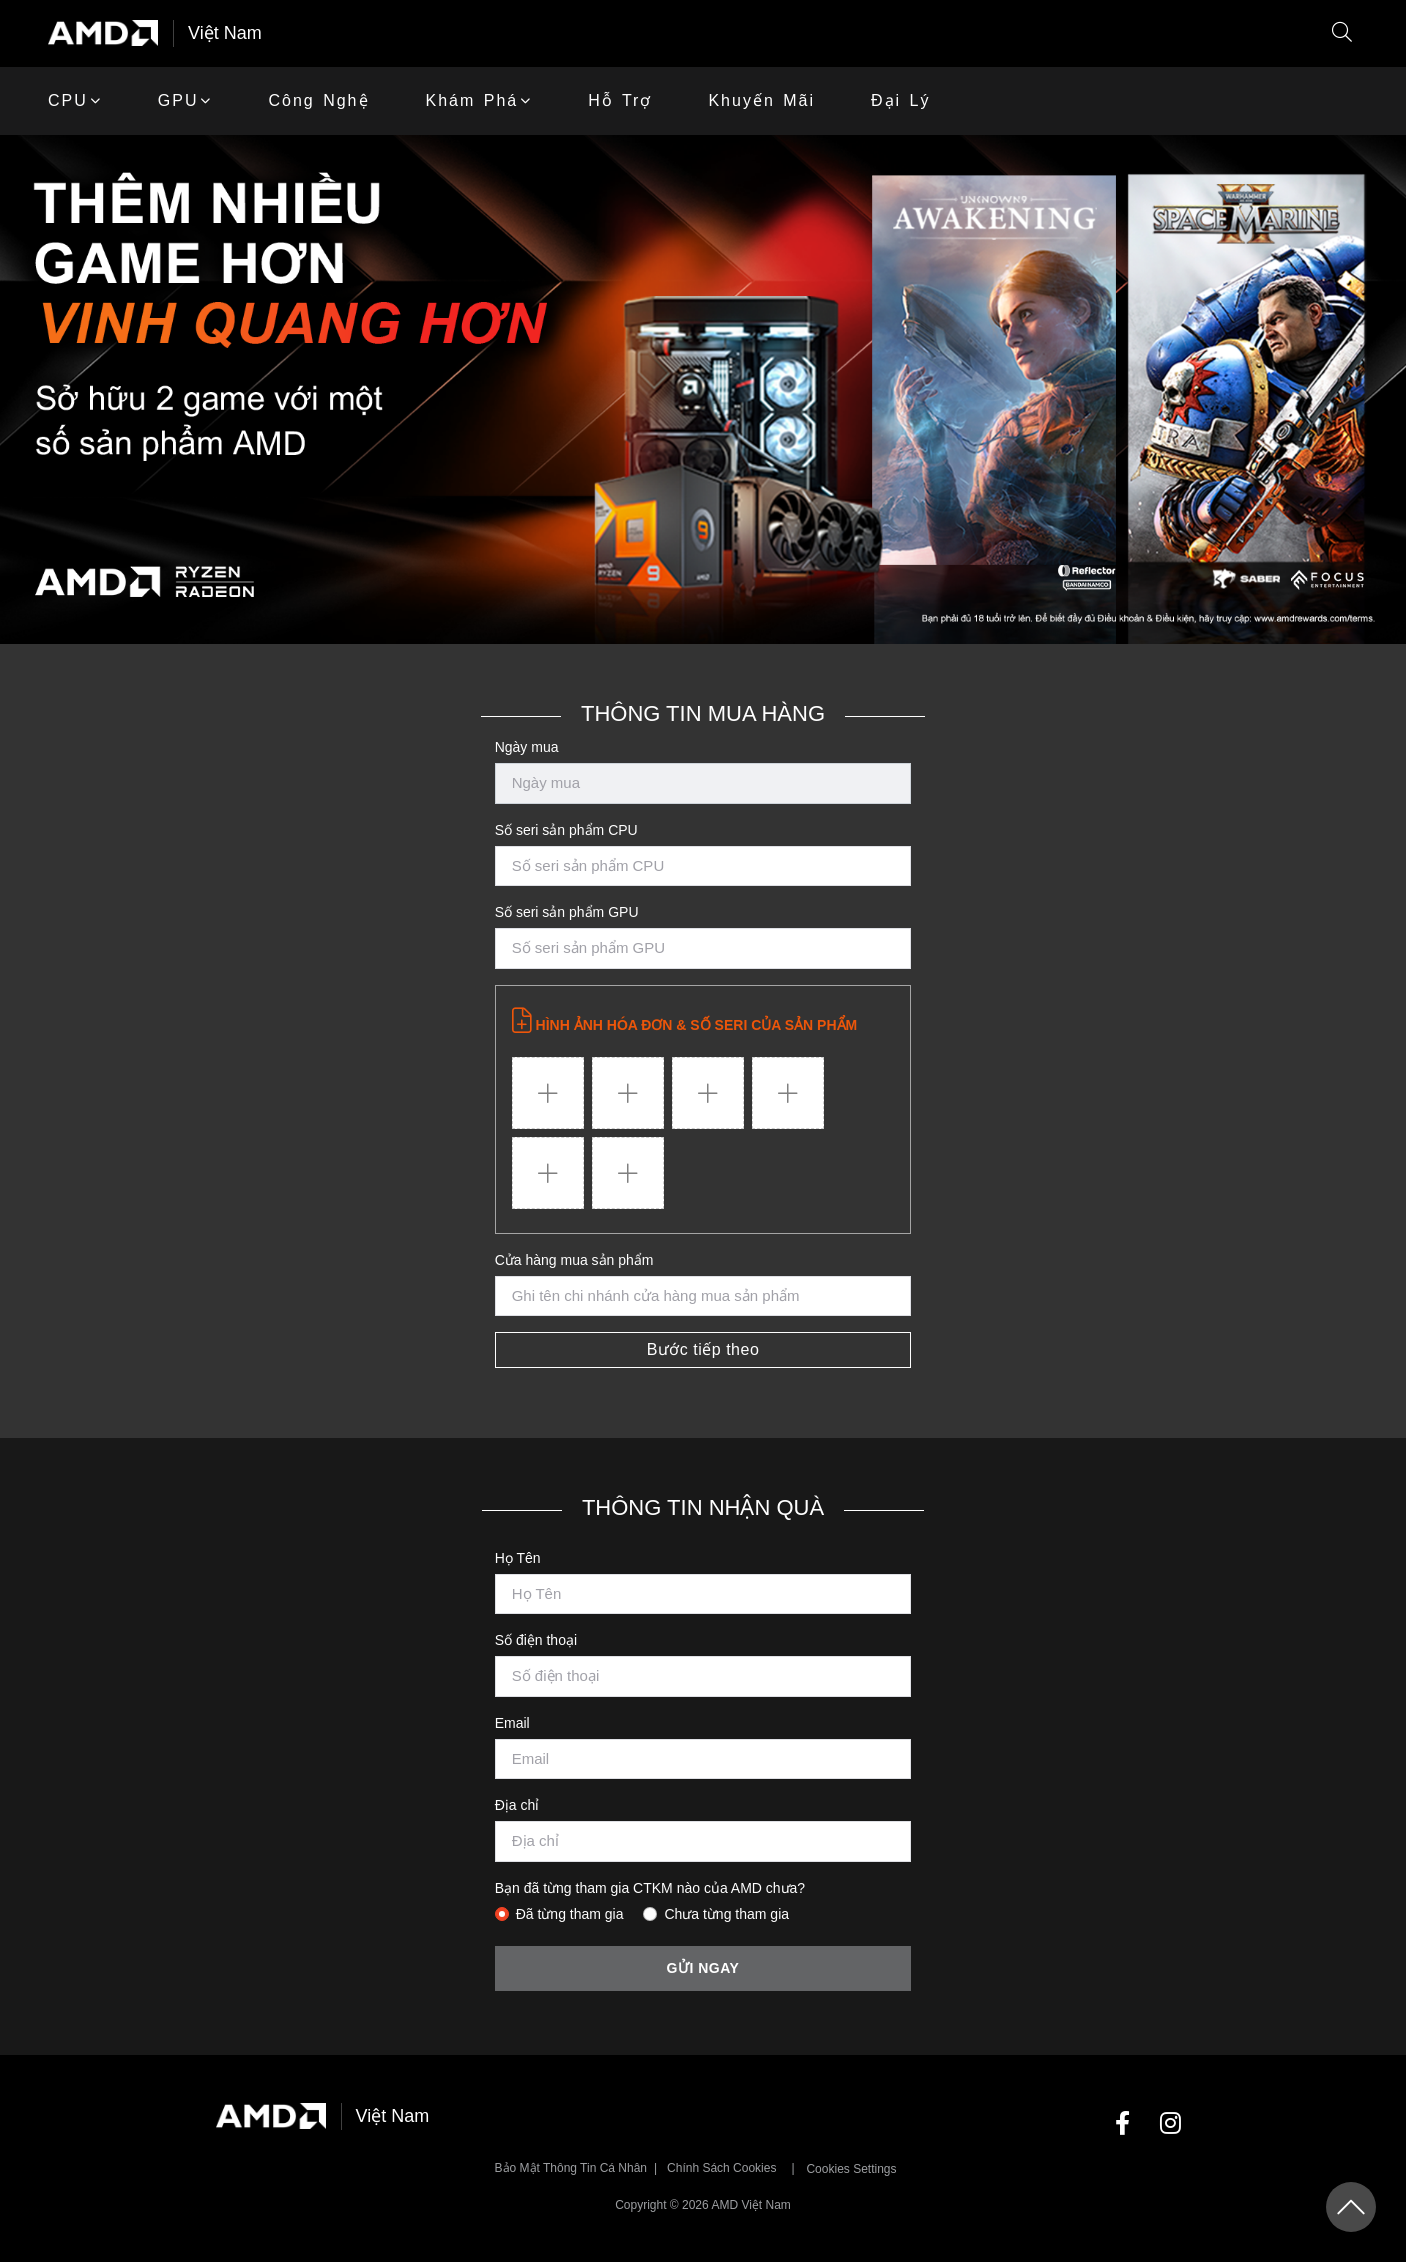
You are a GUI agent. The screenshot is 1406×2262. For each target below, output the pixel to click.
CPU (68, 100)
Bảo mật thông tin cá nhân (571, 2168)
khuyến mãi (761, 100)
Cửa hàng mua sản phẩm (574, 1260)
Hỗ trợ (620, 100)
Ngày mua (527, 747)
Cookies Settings (851, 2169)
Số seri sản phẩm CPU (566, 830)
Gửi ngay (703, 1968)
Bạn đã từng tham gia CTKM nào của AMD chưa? (650, 1888)
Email (512, 1723)
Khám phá (472, 100)
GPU (178, 100)
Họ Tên (518, 1558)
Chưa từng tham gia (726, 1914)
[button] (1342, 33)
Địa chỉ (517, 1805)
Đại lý (900, 100)
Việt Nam (225, 33)
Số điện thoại (536, 1640)
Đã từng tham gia (570, 1914)
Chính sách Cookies (721, 2168)
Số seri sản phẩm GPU (567, 912)
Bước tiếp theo (703, 1349)
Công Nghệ (318, 100)
